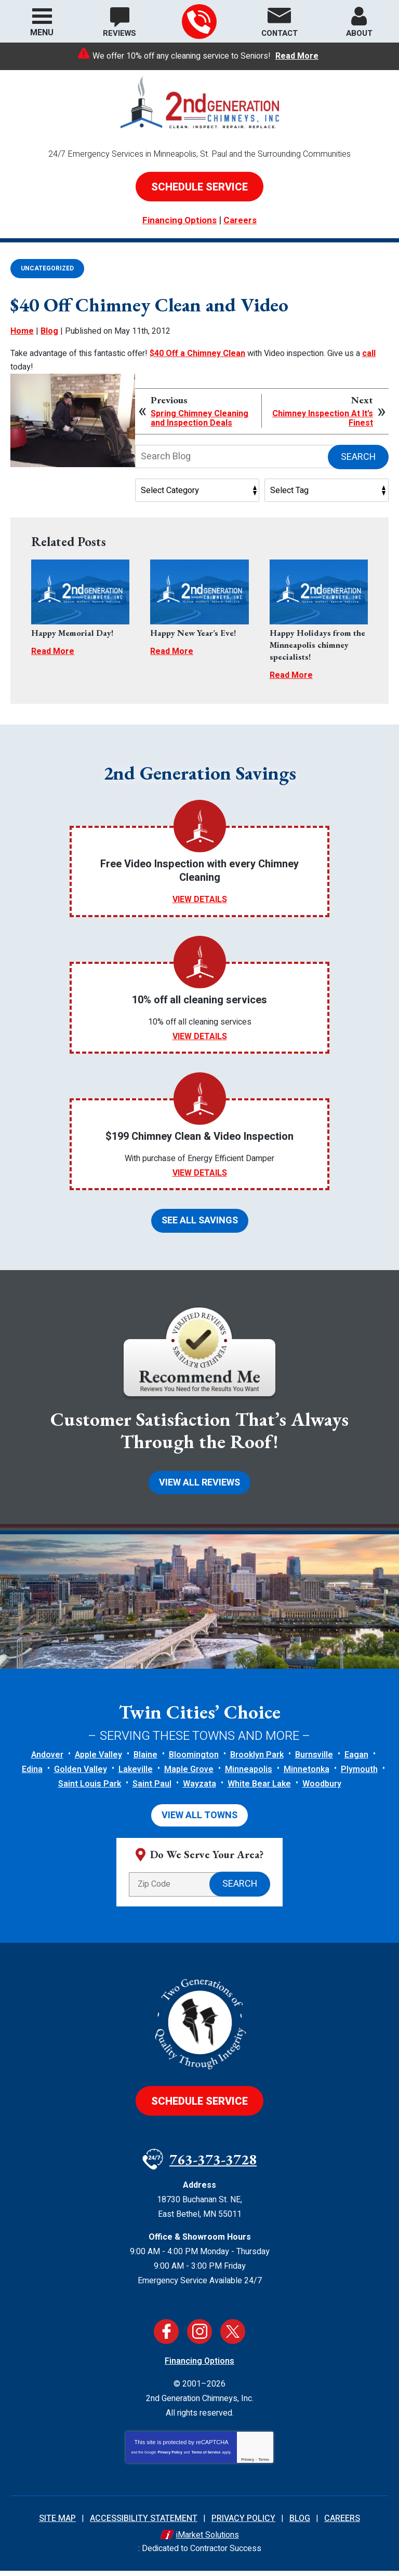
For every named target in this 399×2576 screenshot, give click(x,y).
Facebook (166, 2338)
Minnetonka (306, 1775)
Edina (32, 1775)
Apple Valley (98, 1761)
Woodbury (321, 1790)
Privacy (247, 2466)
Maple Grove (189, 1775)
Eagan (356, 1761)
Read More (296, 56)
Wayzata (199, 1790)
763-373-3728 (198, 22)
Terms (263, 2466)
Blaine (145, 1761)
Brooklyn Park (257, 1761)
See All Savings (200, 1225)
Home (22, 331)
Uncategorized (47, 268)
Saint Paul (151, 1790)
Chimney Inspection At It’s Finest (322, 415)
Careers (240, 220)
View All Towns (199, 1822)
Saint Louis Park (89, 1790)
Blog (49, 331)
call (369, 353)
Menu (42, 32)
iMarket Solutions (207, 2542)
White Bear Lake (259, 1790)
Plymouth (359, 1775)
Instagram (199, 2338)
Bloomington (194, 1761)
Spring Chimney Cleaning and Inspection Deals (199, 415)
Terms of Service (205, 2459)
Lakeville (135, 1775)
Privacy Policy (169, 2459)
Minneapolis (248, 1775)
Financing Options (179, 220)
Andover (47, 1761)
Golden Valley (80, 1775)
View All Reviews (199, 1488)
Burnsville (314, 1761)
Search (358, 454)
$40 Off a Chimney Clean (197, 353)
